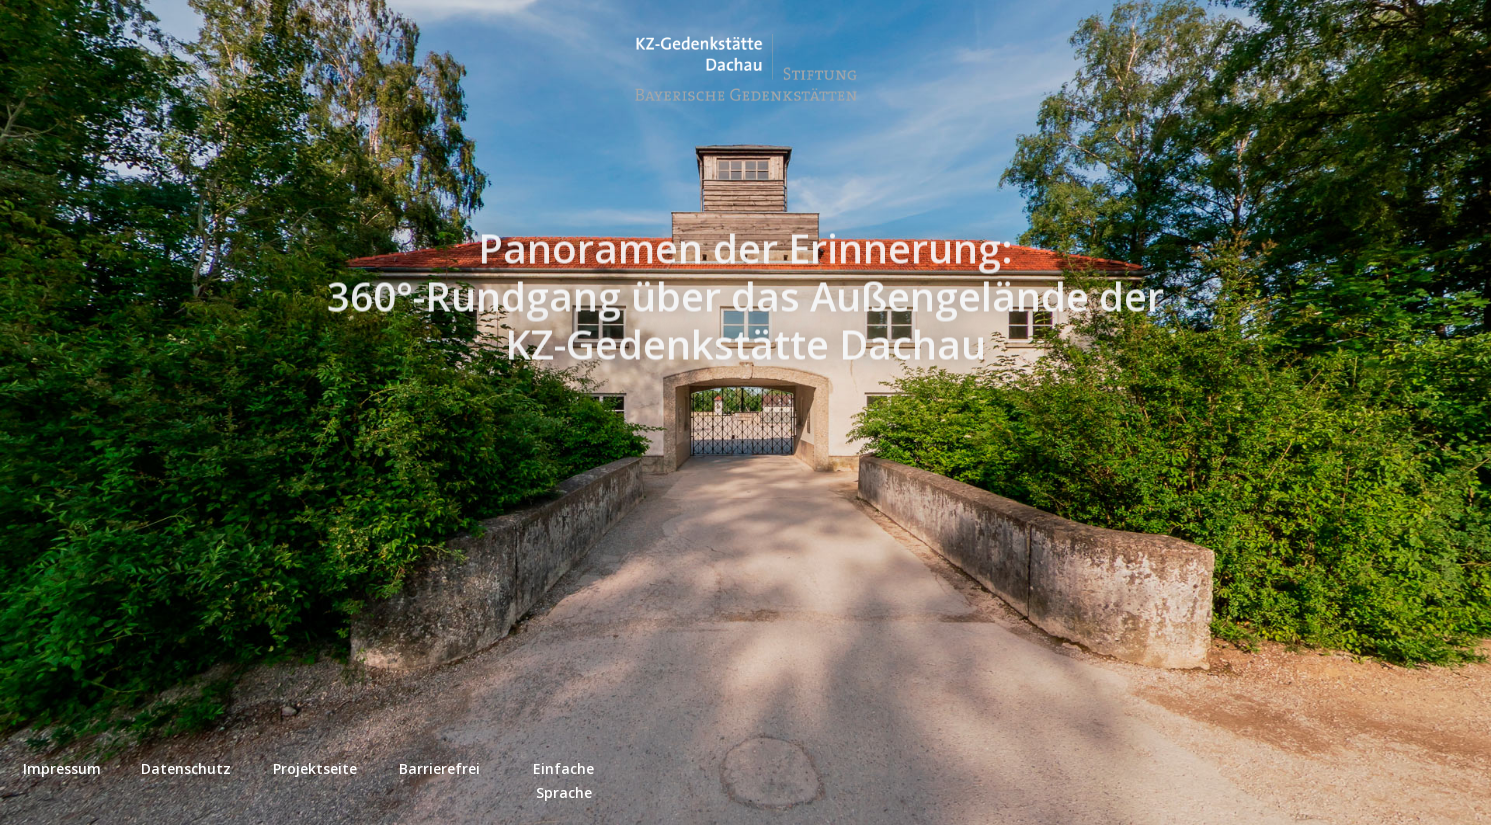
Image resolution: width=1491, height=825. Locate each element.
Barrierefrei (439, 768)
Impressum (62, 768)
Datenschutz (186, 768)
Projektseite (315, 768)
